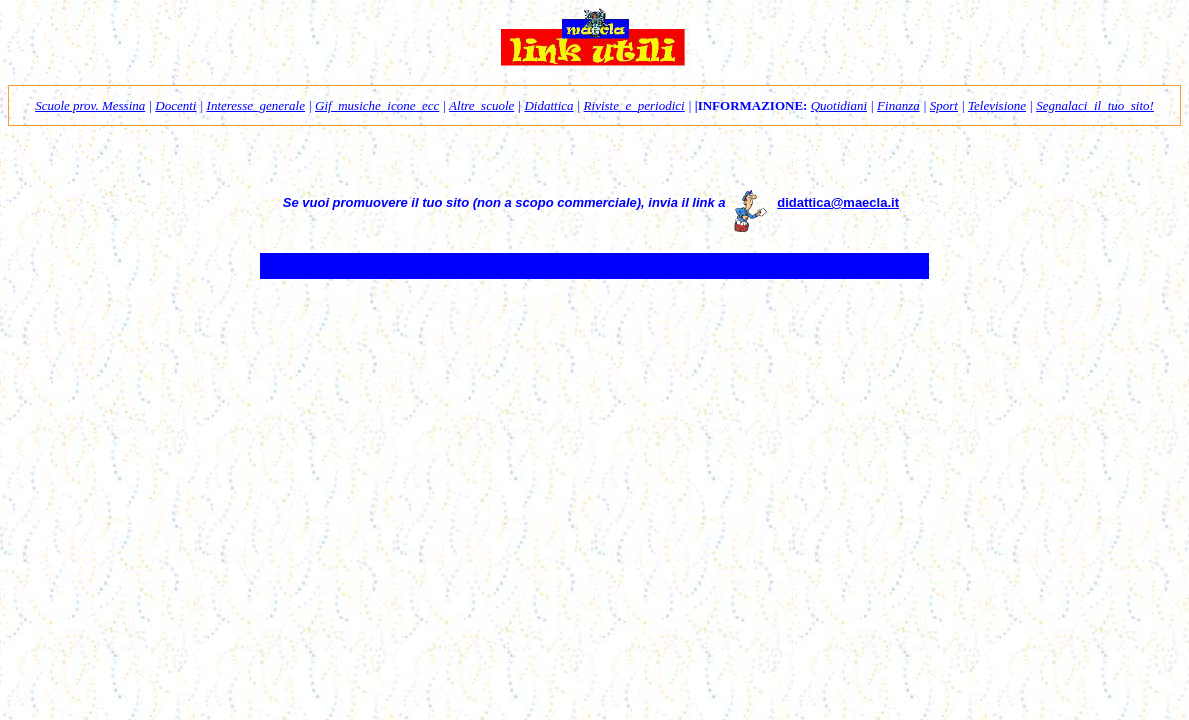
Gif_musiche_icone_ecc (377, 105)
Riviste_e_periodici (634, 105)
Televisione (997, 105)
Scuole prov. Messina (90, 105)
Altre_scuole (481, 105)
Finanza (898, 105)
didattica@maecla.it (838, 202)
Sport (944, 105)
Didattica (548, 105)
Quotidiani (839, 105)
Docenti (175, 105)
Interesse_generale (256, 105)
